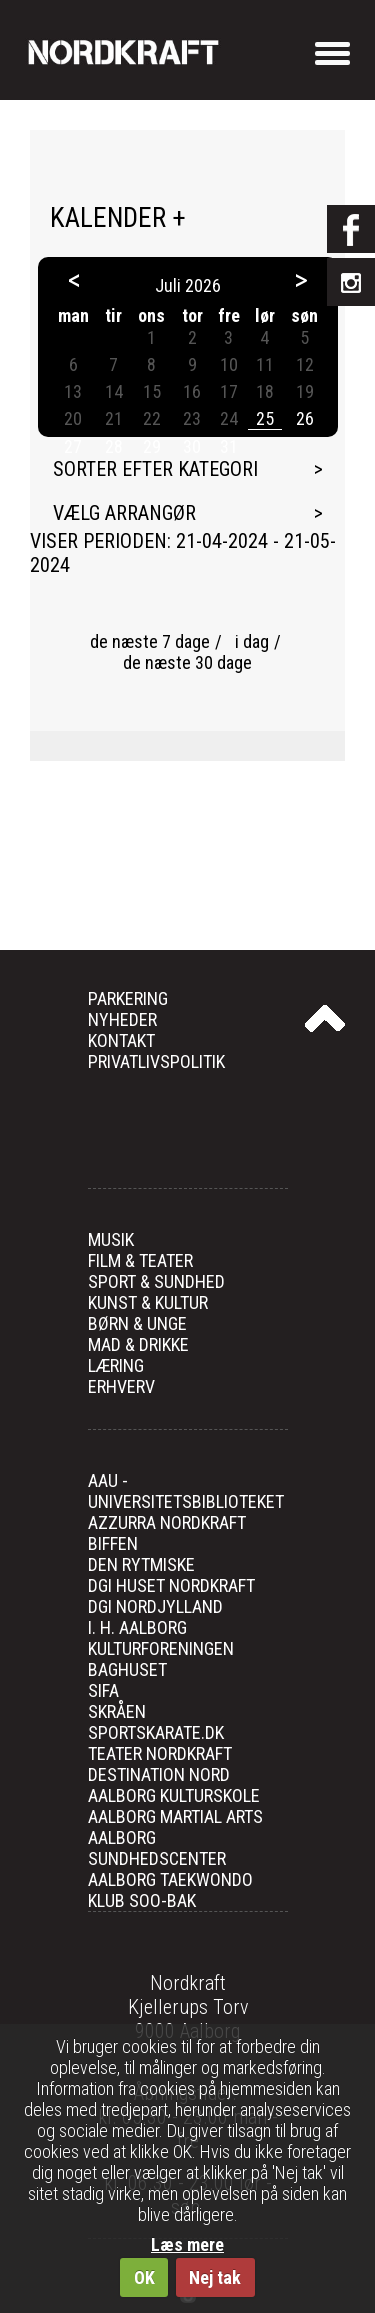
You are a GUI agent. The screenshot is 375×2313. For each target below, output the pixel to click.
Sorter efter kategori (155, 469)
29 (152, 446)
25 (265, 418)
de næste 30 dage (187, 662)
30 (192, 446)
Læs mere (187, 2244)
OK (144, 2277)
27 (73, 446)
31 (229, 446)
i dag (252, 641)
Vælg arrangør (124, 513)
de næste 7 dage (150, 641)
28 (114, 446)
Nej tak (215, 2277)
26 (305, 418)
